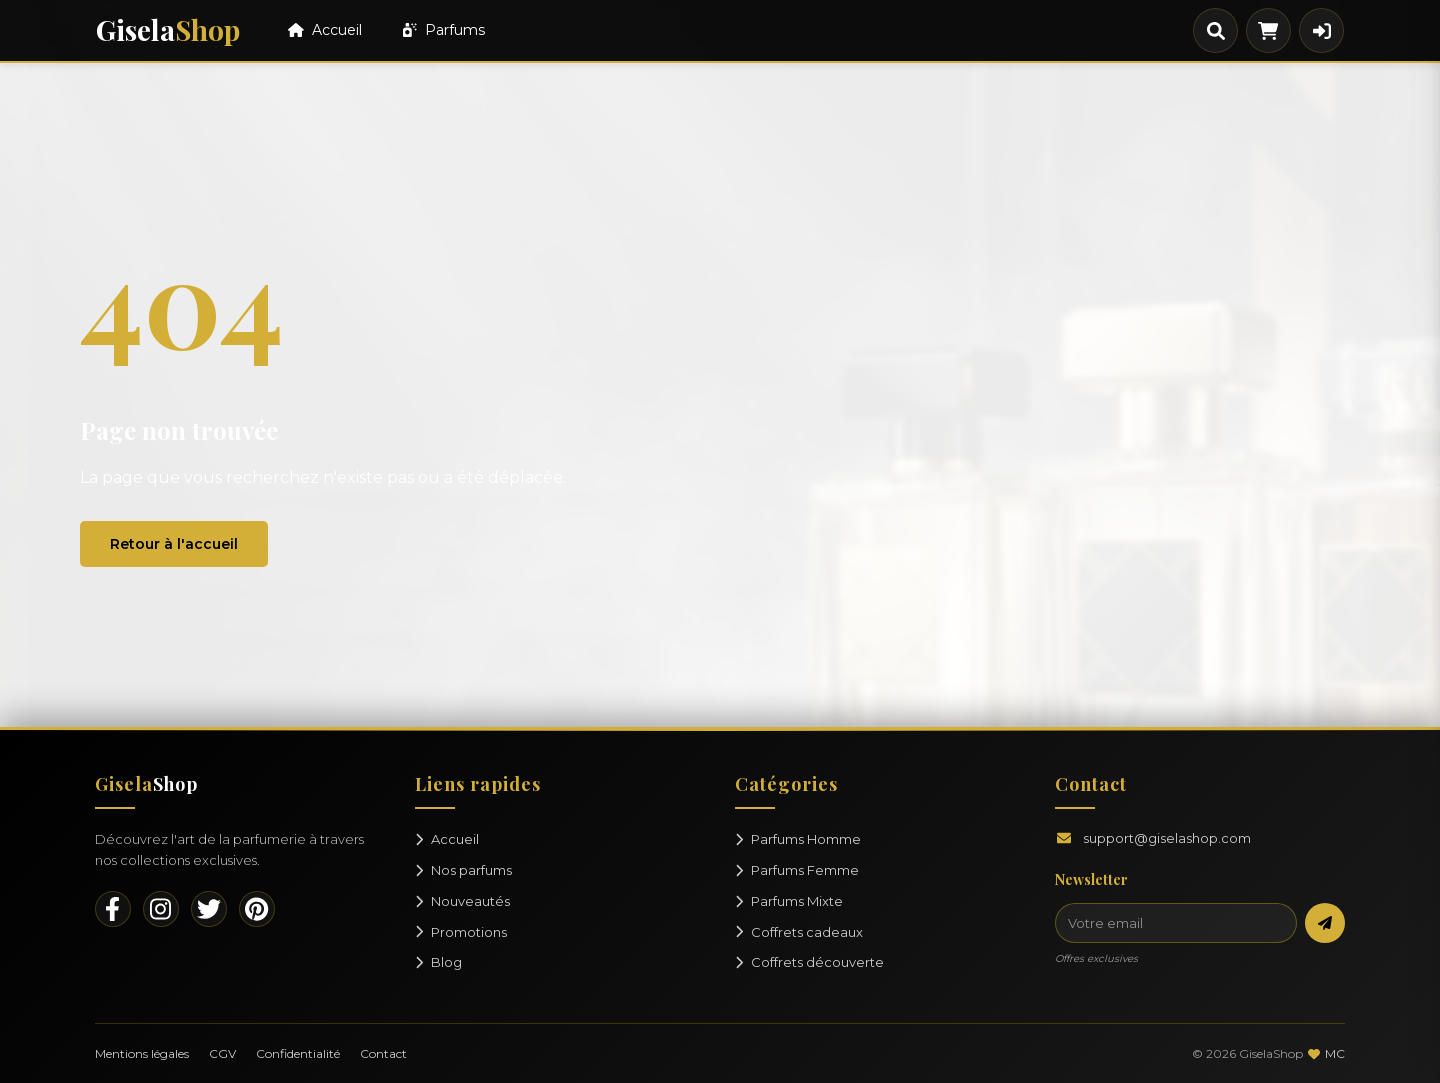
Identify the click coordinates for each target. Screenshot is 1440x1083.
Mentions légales (142, 1053)
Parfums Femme (797, 870)
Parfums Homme (798, 839)
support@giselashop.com (1167, 838)
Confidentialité (298, 1053)
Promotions (461, 932)
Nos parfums (463, 870)
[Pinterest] (257, 909)
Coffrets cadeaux (799, 932)
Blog (438, 962)
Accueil (325, 30)
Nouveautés (462, 901)
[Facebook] (113, 909)
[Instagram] (161, 909)
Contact (383, 1053)
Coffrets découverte (809, 962)
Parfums (444, 30)
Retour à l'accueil (174, 544)
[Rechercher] (1215, 30)
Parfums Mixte (789, 901)
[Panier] (1268, 30)
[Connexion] (1321, 30)
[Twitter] (209, 909)
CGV (222, 1053)
